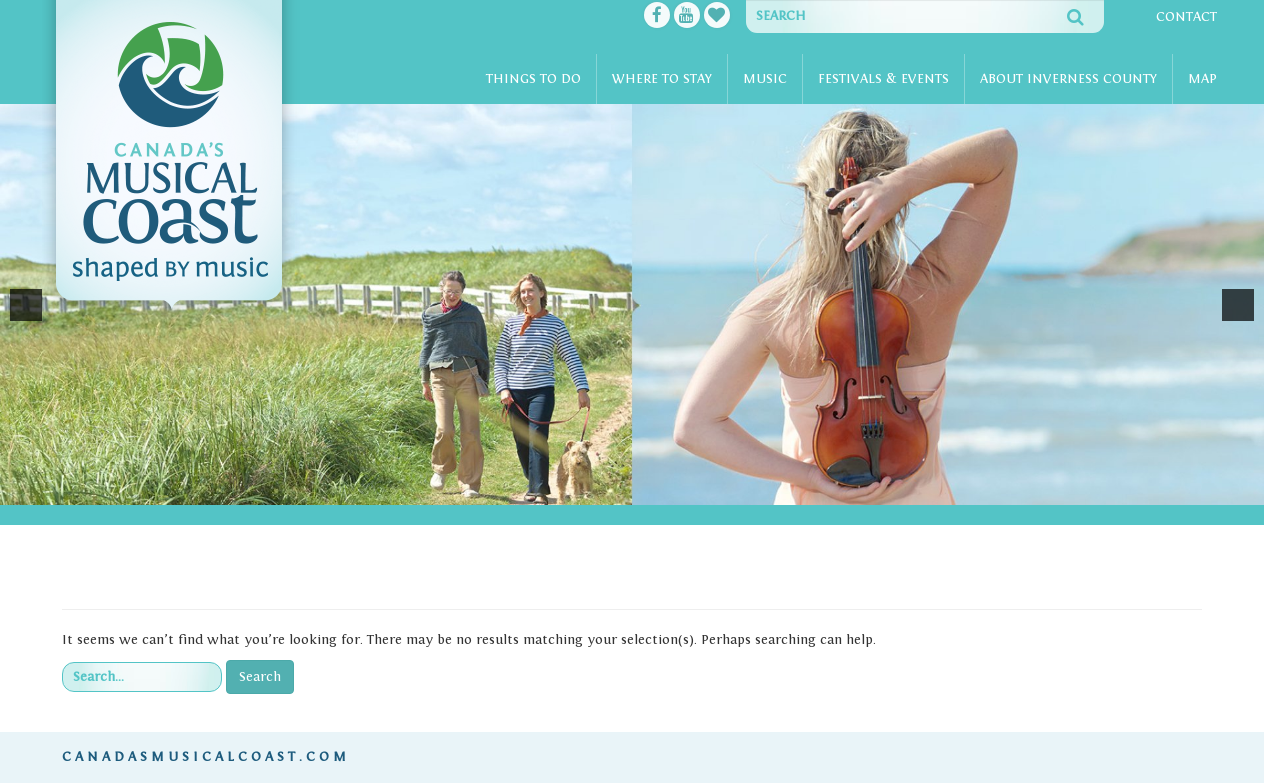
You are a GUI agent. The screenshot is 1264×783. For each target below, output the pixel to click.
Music (765, 79)
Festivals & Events (883, 79)
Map (1202, 79)
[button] (26, 305)
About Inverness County (1068, 79)
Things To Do (533, 79)
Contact (1186, 17)
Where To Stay (662, 79)
